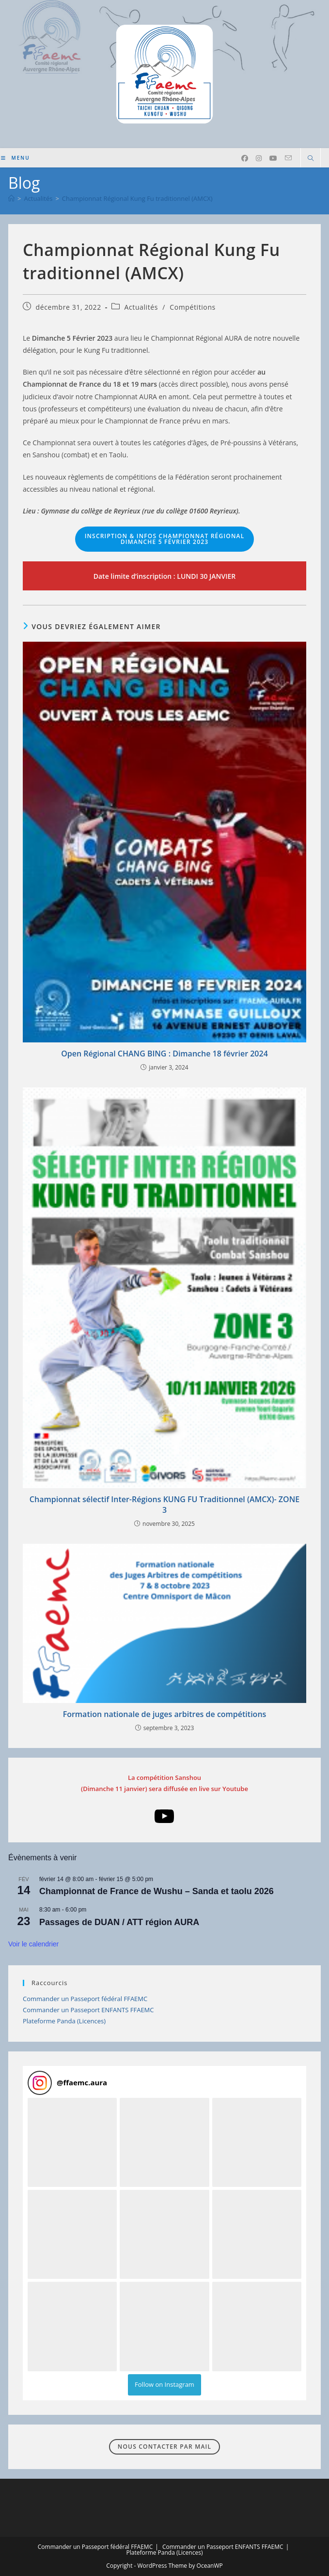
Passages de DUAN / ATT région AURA (119, 1922)
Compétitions (193, 307)
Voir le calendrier (33, 1944)
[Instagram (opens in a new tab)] (259, 158)
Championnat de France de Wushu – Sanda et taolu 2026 (156, 1891)
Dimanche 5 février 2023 (165, 539)
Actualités (141, 307)
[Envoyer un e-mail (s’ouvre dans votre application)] (288, 158)
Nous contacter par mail (164, 2446)
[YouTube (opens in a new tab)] (273, 158)
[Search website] (310, 158)
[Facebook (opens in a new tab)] (244, 158)
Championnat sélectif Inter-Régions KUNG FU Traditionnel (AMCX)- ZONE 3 (164, 1504)
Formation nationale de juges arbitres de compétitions (164, 1714)
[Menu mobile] (15, 157)
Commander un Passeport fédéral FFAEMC (85, 1998)
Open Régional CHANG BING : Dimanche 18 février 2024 (164, 1053)
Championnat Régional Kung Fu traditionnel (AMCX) (137, 198)
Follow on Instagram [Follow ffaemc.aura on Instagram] (164, 2384)
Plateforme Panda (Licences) (64, 2021)
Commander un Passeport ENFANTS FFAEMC (88, 2009)
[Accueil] (11, 198)
